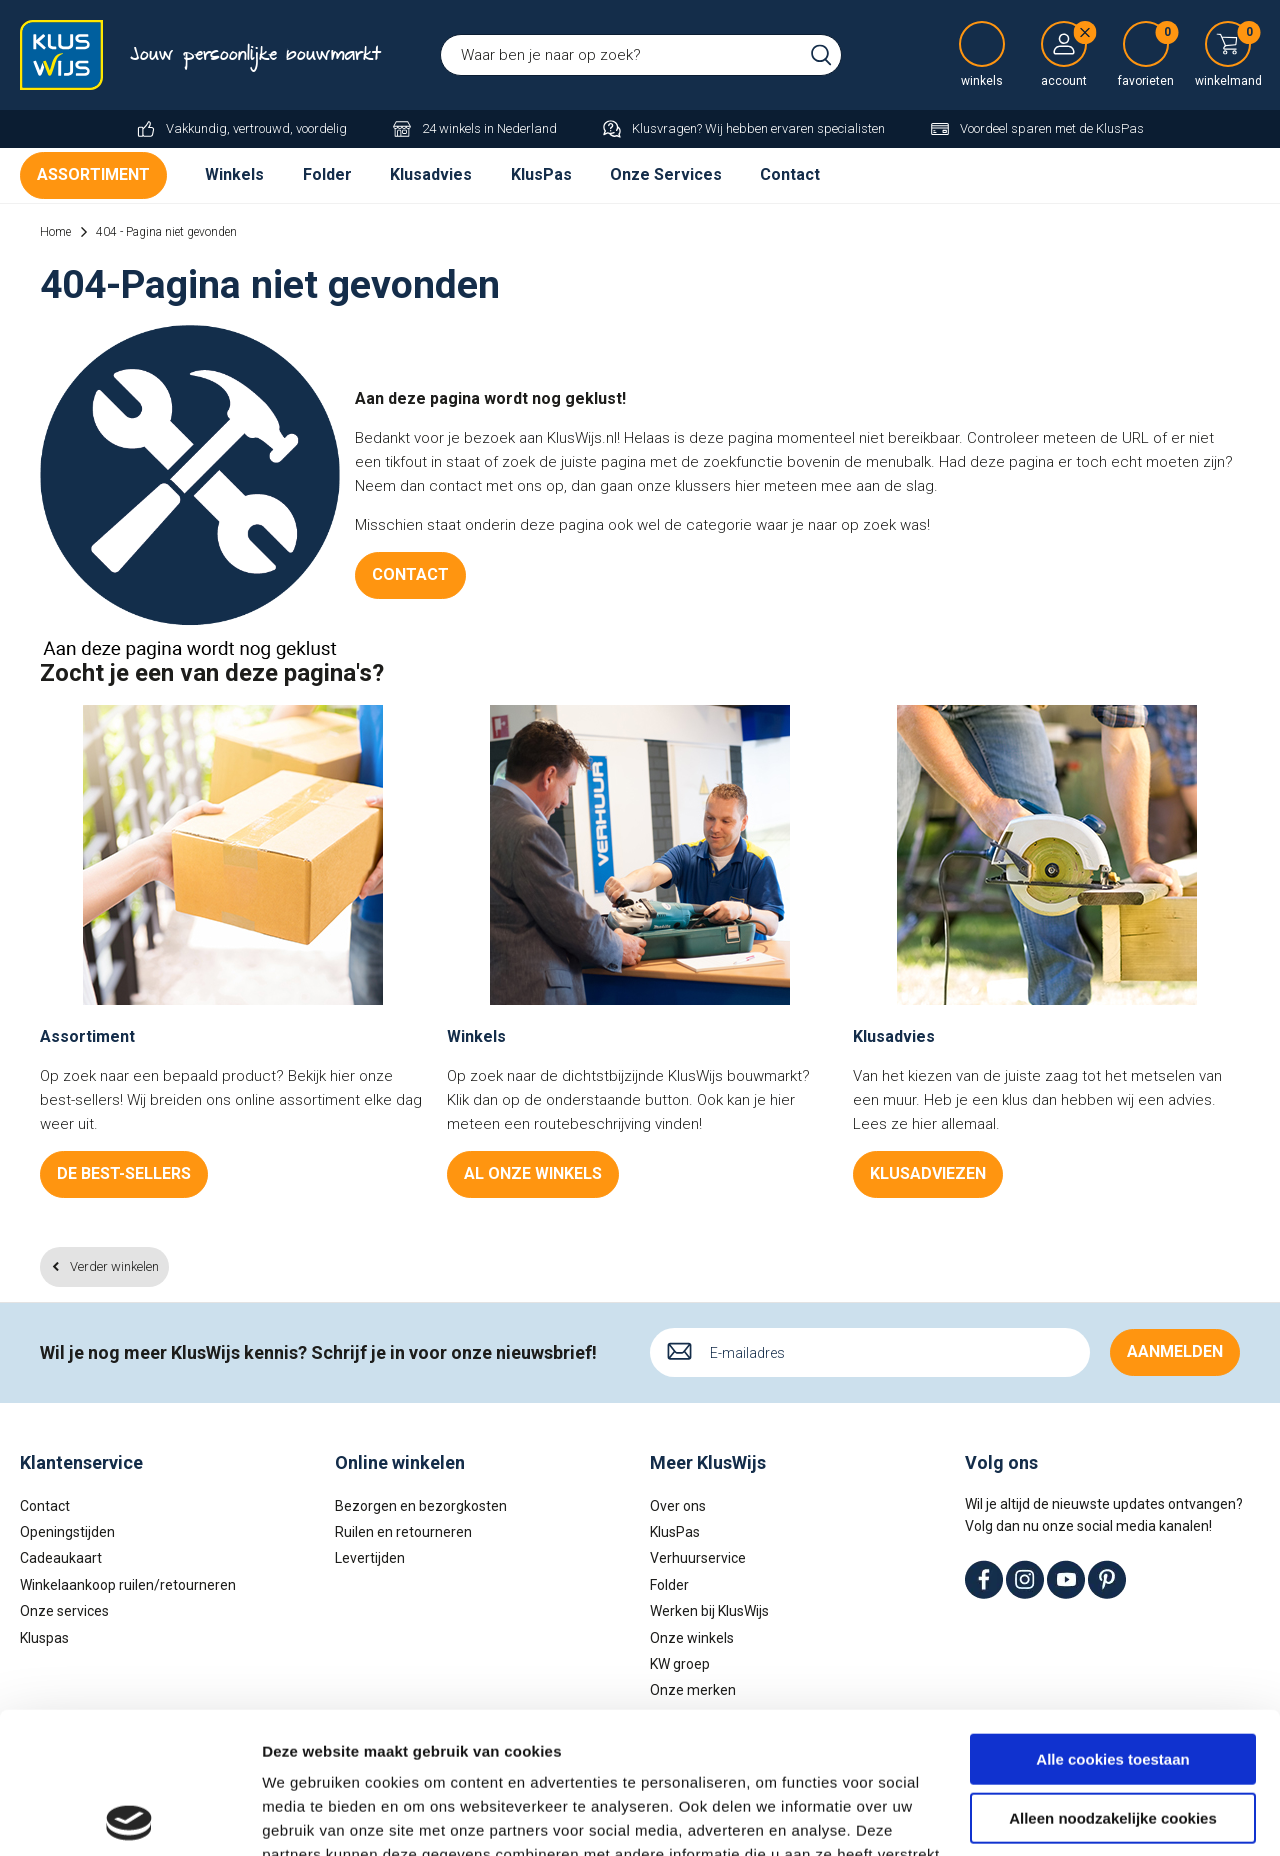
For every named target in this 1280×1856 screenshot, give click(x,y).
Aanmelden (1175, 1351)
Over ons (678, 1506)
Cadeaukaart (61, 1558)
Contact (790, 174)
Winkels (234, 174)
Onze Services (666, 174)
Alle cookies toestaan (1112, 1618)
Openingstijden (67, 1532)
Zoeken (821, 55)
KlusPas (541, 174)
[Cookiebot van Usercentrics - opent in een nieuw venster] (129, 1817)
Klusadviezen (928, 1173)
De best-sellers (124, 1173)
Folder (327, 174)
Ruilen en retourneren (403, 1532)
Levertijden (370, 1558)
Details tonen (309, 1816)
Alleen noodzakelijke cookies (1113, 1676)
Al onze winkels (533, 1173)
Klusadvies (431, 174)
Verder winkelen (114, 1266)
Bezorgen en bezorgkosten (421, 1506)
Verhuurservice (698, 1558)
